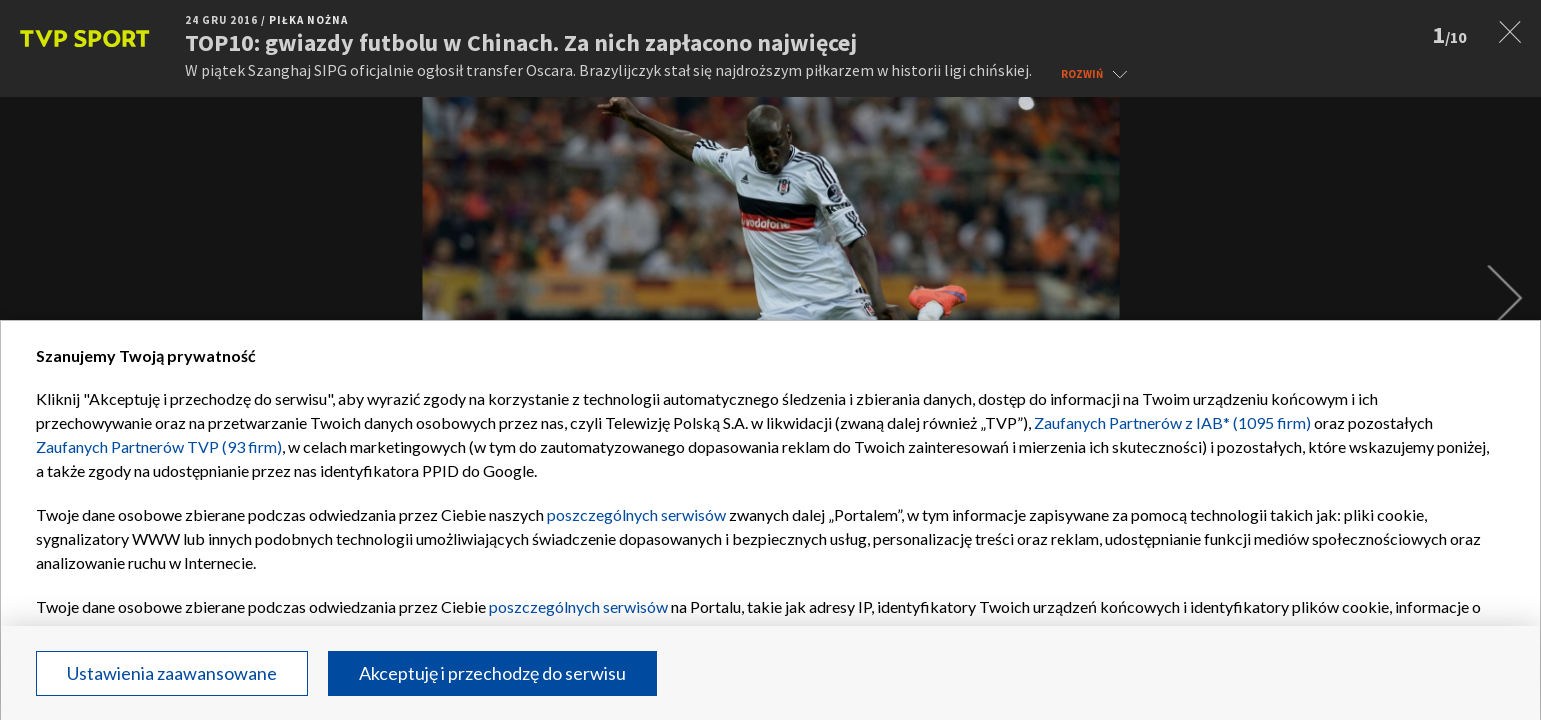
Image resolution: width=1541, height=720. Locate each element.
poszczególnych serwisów (636, 514)
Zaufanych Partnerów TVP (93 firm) (159, 446)
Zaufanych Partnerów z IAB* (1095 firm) (1172, 422)
